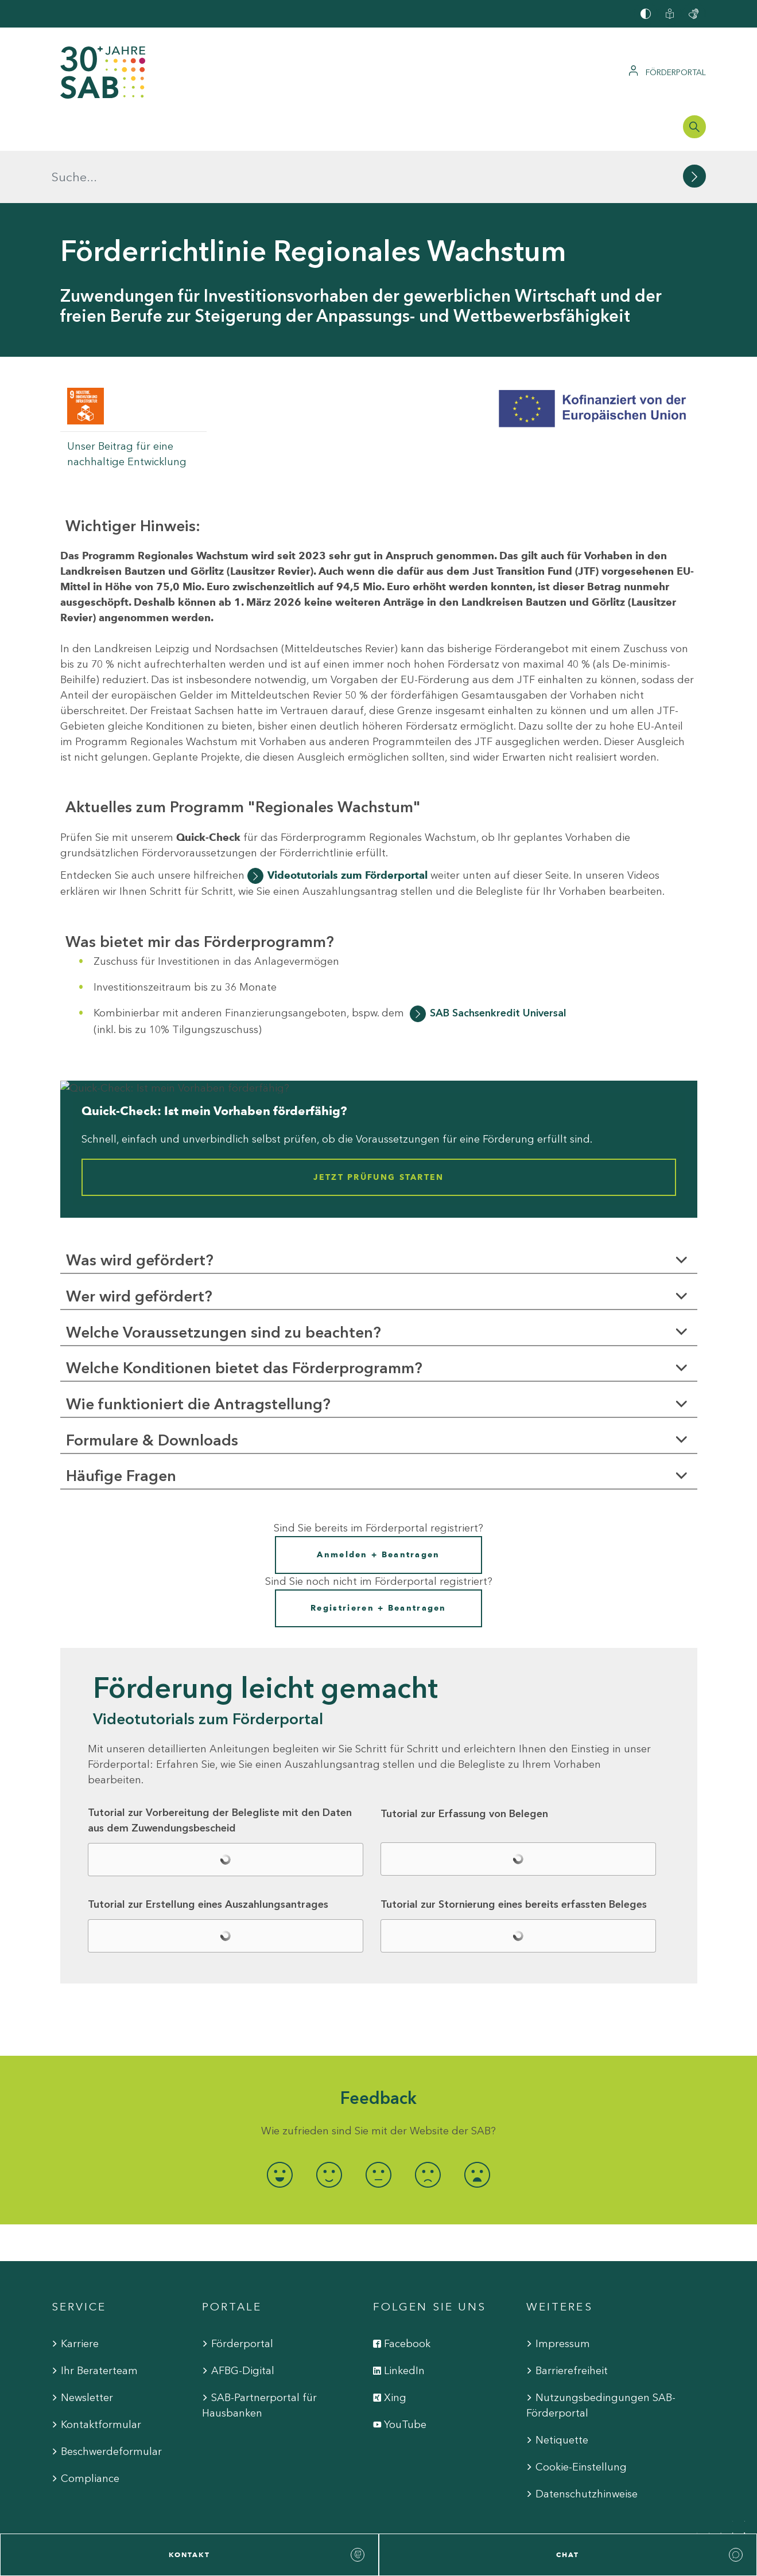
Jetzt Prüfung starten (378, 1125)
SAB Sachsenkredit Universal (498, 960)
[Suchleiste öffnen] (694, 126)
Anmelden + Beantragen (378, 1502)
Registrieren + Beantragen (378, 1556)
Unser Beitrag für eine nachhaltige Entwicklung (127, 402)
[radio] (280, 2122)
